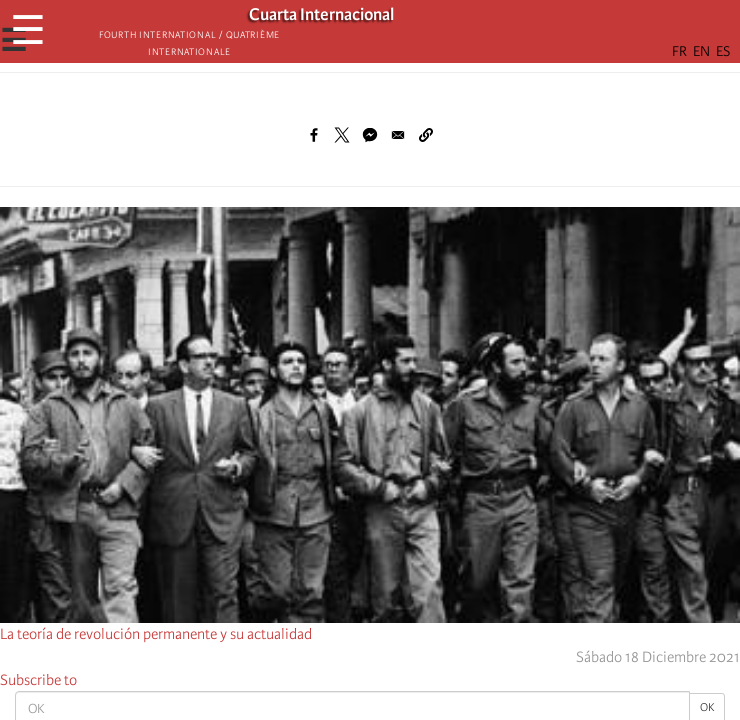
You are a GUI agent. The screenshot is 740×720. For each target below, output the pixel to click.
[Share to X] (342, 135)
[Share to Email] (398, 135)
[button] (426, 135)
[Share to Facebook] (314, 135)
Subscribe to (38, 680)
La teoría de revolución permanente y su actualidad (156, 634)
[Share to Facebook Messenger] (370, 135)
